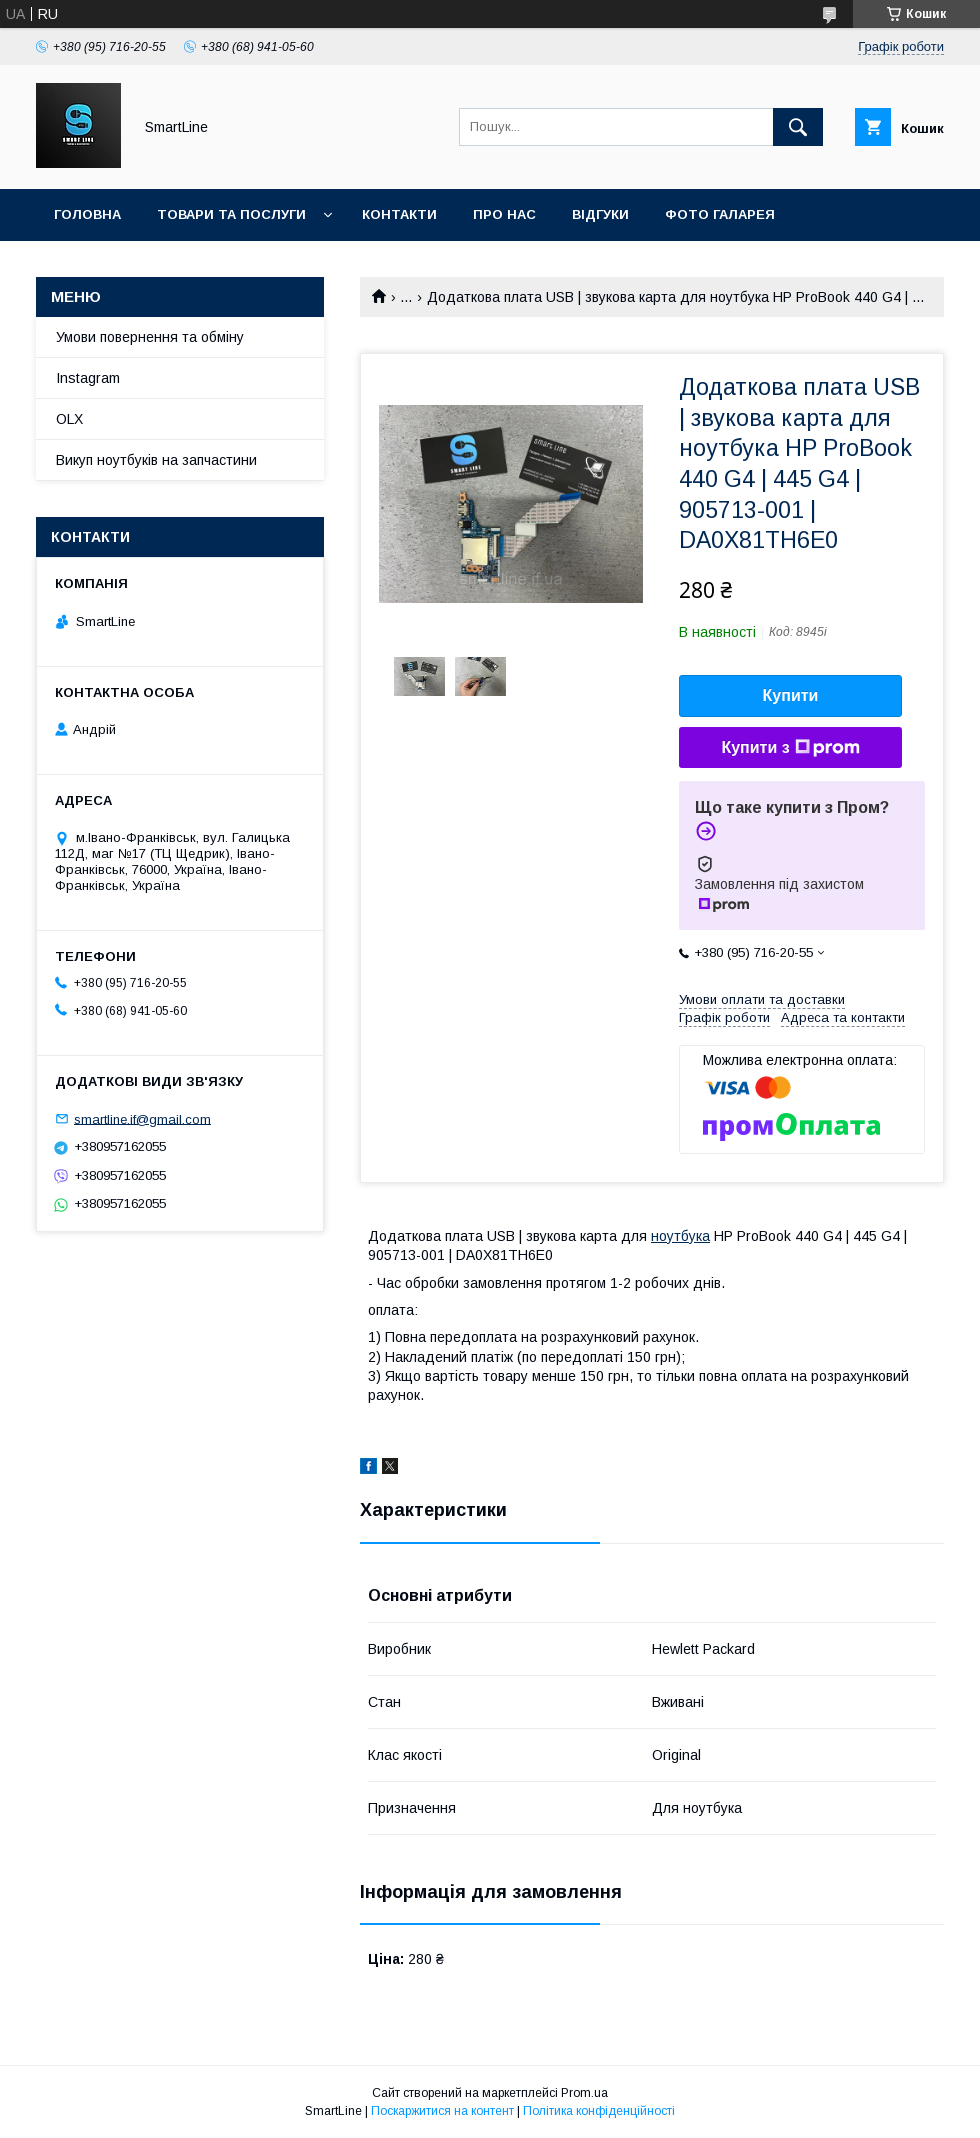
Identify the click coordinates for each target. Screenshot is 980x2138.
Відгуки (600, 214)
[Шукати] (798, 127)
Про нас (504, 214)
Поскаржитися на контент (442, 2111)
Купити (791, 695)
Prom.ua (584, 2093)
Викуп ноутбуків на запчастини (156, 460)
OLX (69, 419)
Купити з (790, 748)
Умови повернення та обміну (150, 337)
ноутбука (680, 1236)
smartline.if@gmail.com (142, 1118)
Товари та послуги (231, 214)
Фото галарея (720, 214)
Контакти (399, 214)
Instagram (88, 378)
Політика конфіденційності (599, 2111)
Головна (87, 214)
